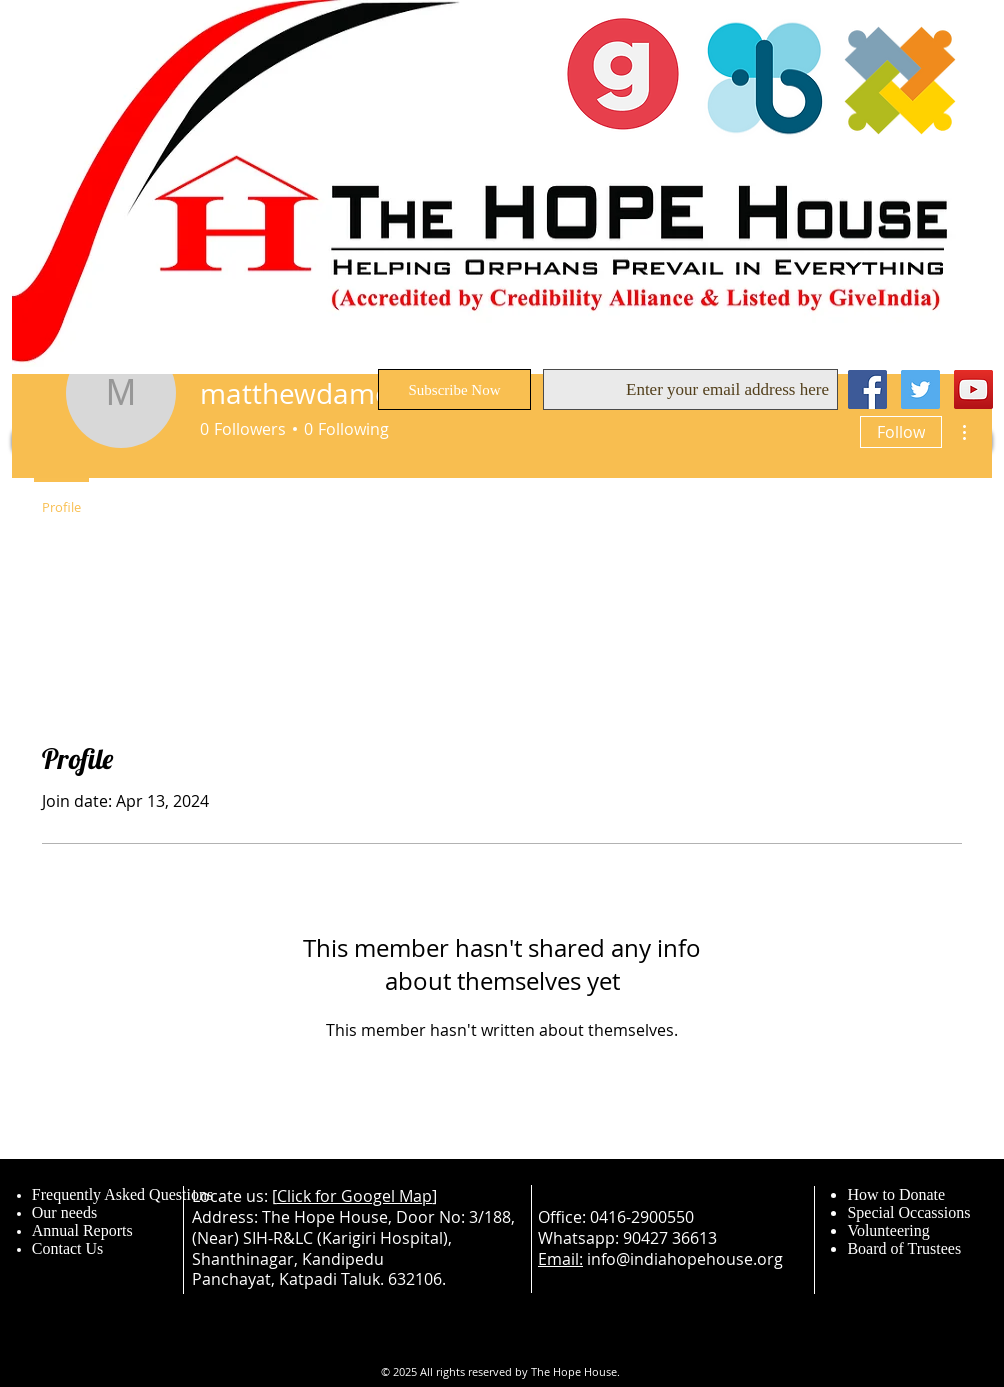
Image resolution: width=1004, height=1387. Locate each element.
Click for (309, 1196)
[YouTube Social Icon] (973, 389)
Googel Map (386, 1196)
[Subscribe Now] (454, 389)
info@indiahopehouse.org (685, 1259)
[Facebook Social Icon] (867, 389)
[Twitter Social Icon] (920, 389)
